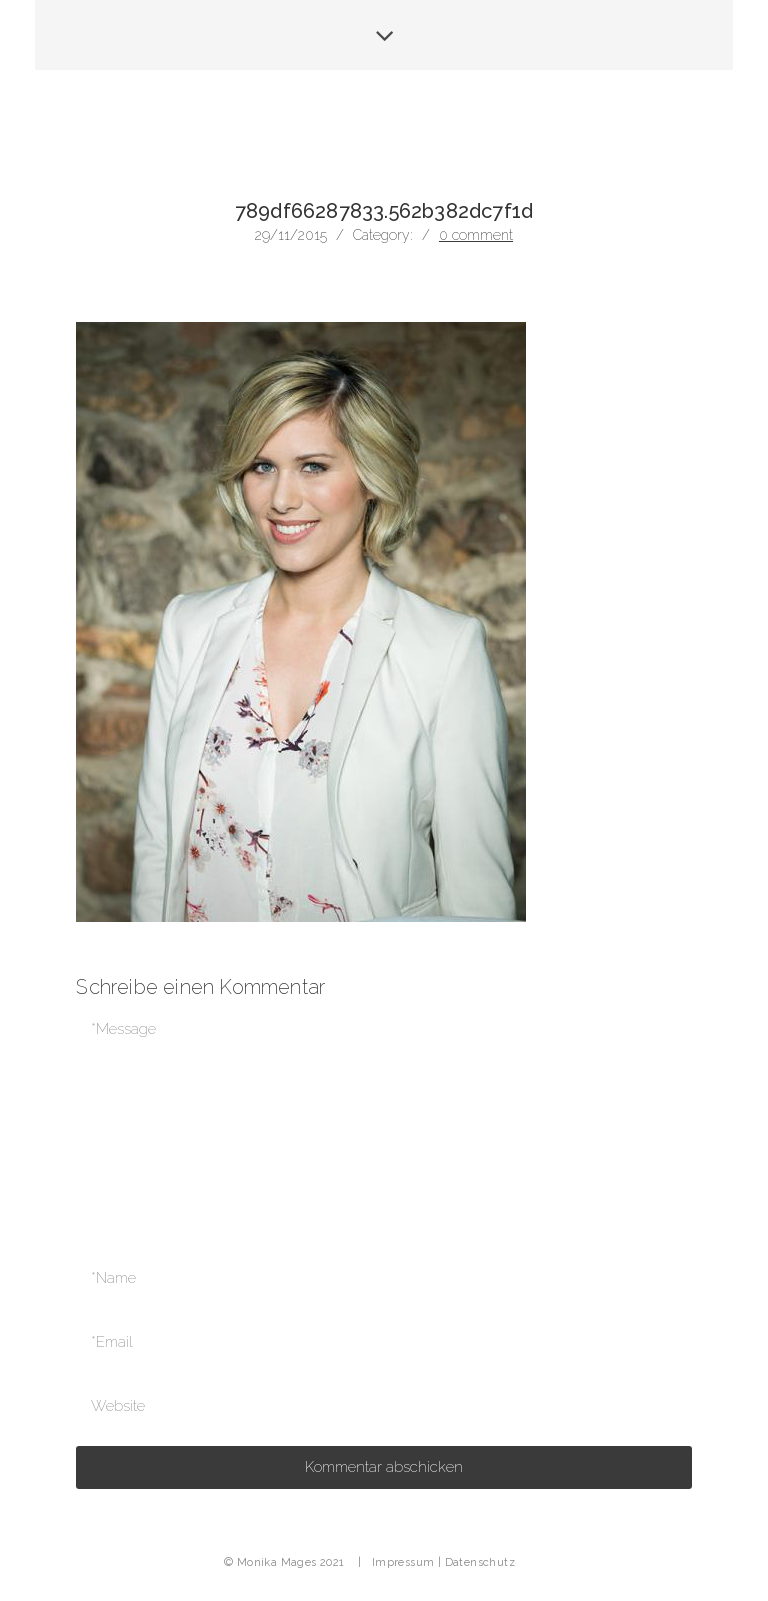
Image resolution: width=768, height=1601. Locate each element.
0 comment (476, 235)
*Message (383, 1120)
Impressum (403, 1562)
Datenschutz (480, 1562)
